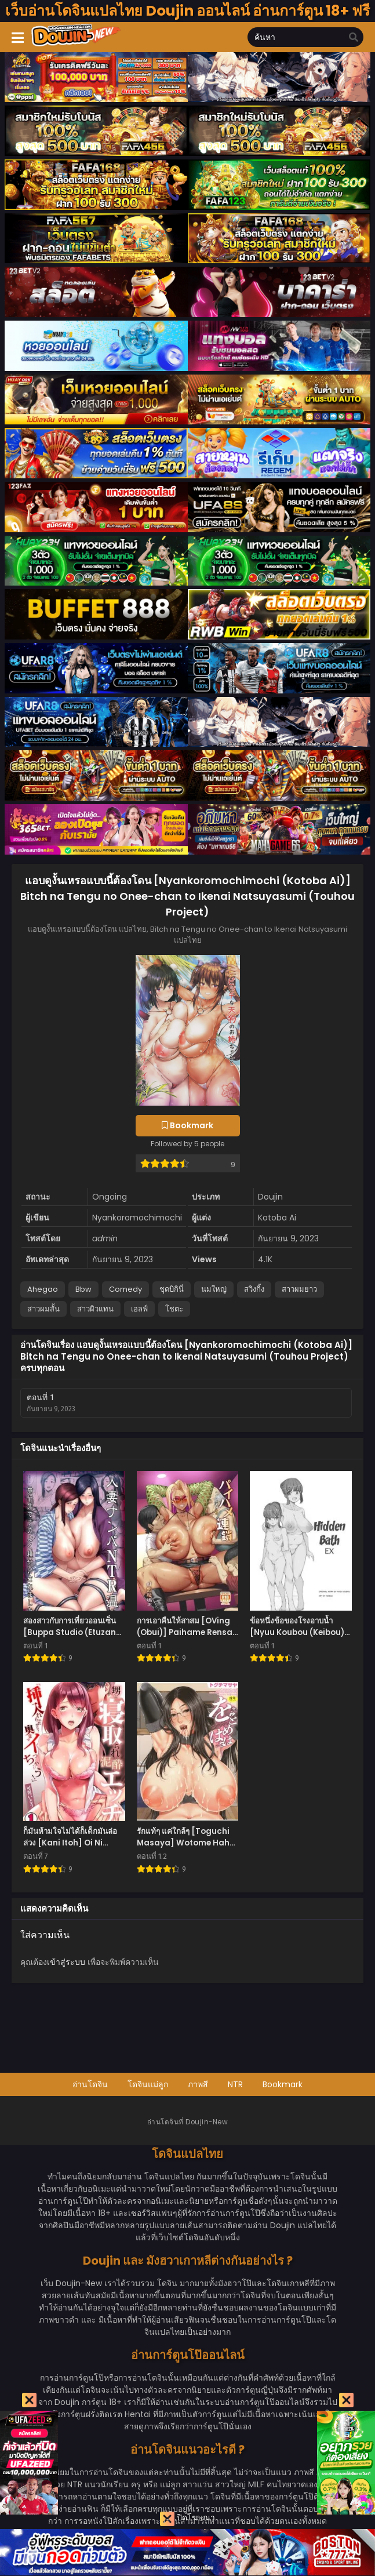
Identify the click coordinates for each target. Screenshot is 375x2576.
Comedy (125, 1289)
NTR (235, 2084)
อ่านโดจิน (90, 2084)
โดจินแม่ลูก (148, 2084)
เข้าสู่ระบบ (66, 1962)
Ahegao (42, 1289)
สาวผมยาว (299, 1289)
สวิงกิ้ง (254, 1289)
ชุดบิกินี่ (171, 1289)
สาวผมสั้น (43, 1308)
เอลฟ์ (139, 1308)
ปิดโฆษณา (187, 2519)
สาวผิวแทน (95, 1308)
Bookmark (283, 2084)
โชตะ (174, 1308)
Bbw (83, 1289)
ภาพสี (198, 2084)
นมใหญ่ (214, 1289)
